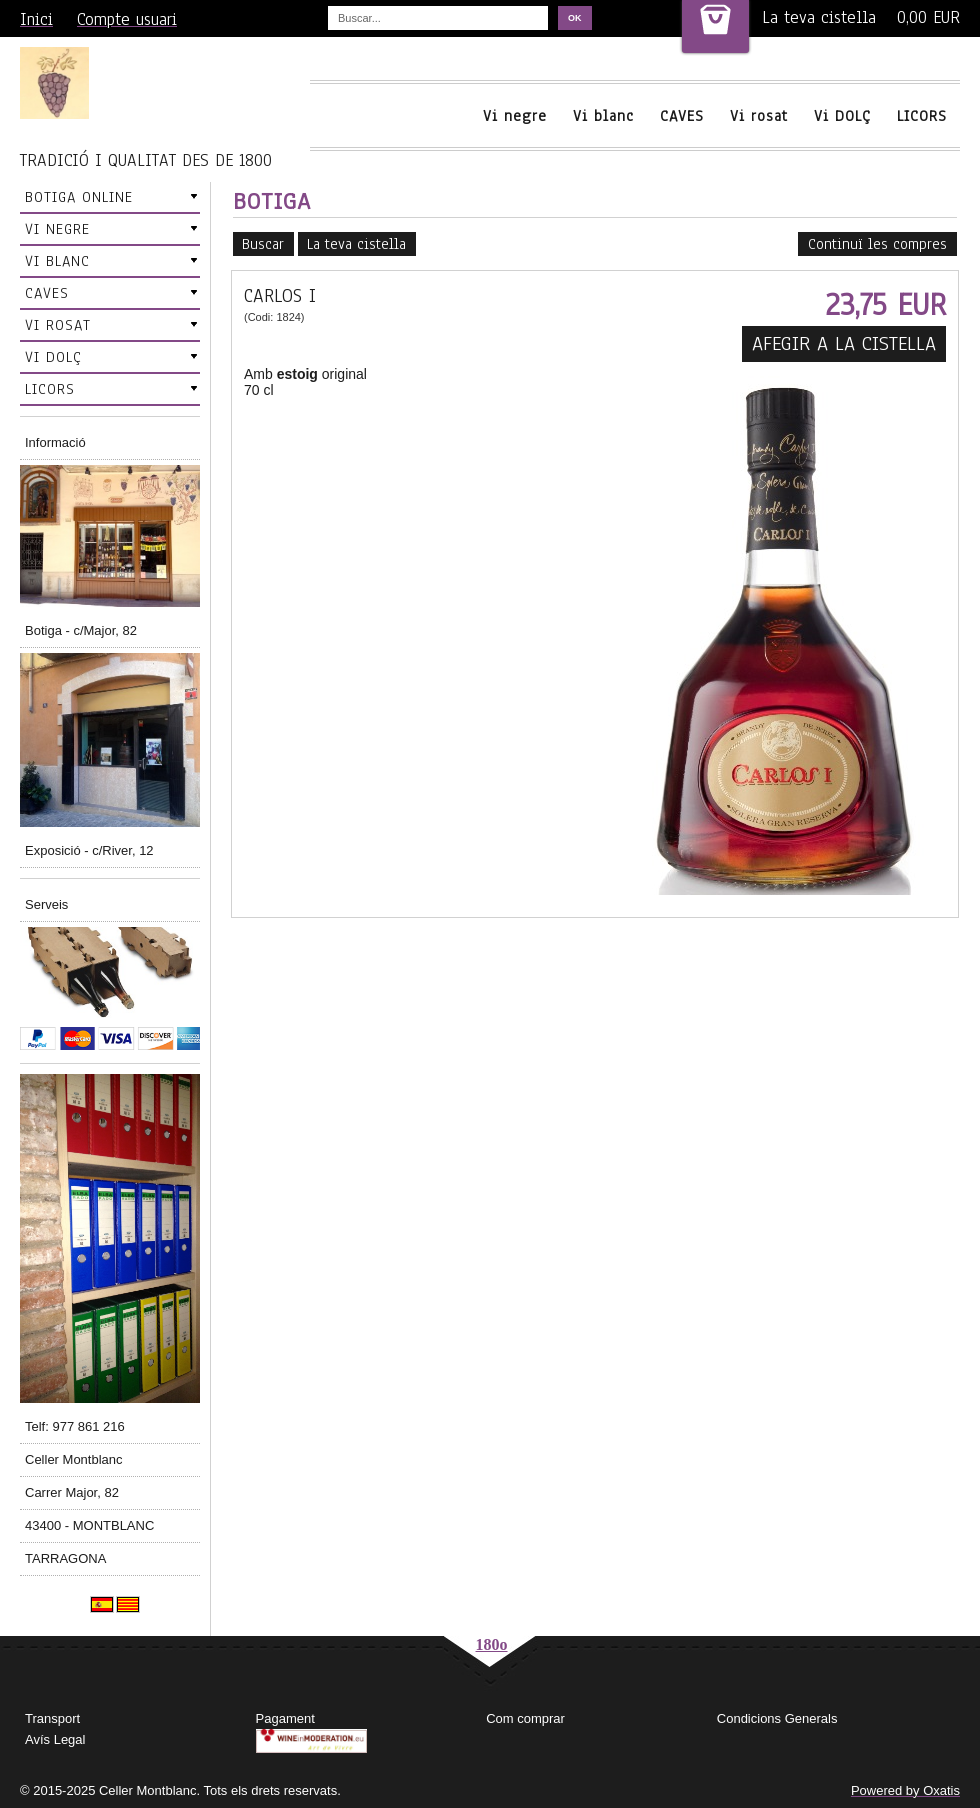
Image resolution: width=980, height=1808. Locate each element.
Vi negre (515, 116)
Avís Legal (55, 1739)
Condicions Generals (777, 1718)
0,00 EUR (928, 17)
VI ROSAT (58, 325)
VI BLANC (57, 261)
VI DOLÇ (53, 357)
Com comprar (525, 1718)
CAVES (682, 116)
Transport (52, 1718)
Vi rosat (759, 116)
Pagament (285, 1718)
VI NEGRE (57, 229)
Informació (55, 442)
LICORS (922, 116)
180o (492, 1644)
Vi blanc (603, 116)
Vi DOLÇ (842, 116)
